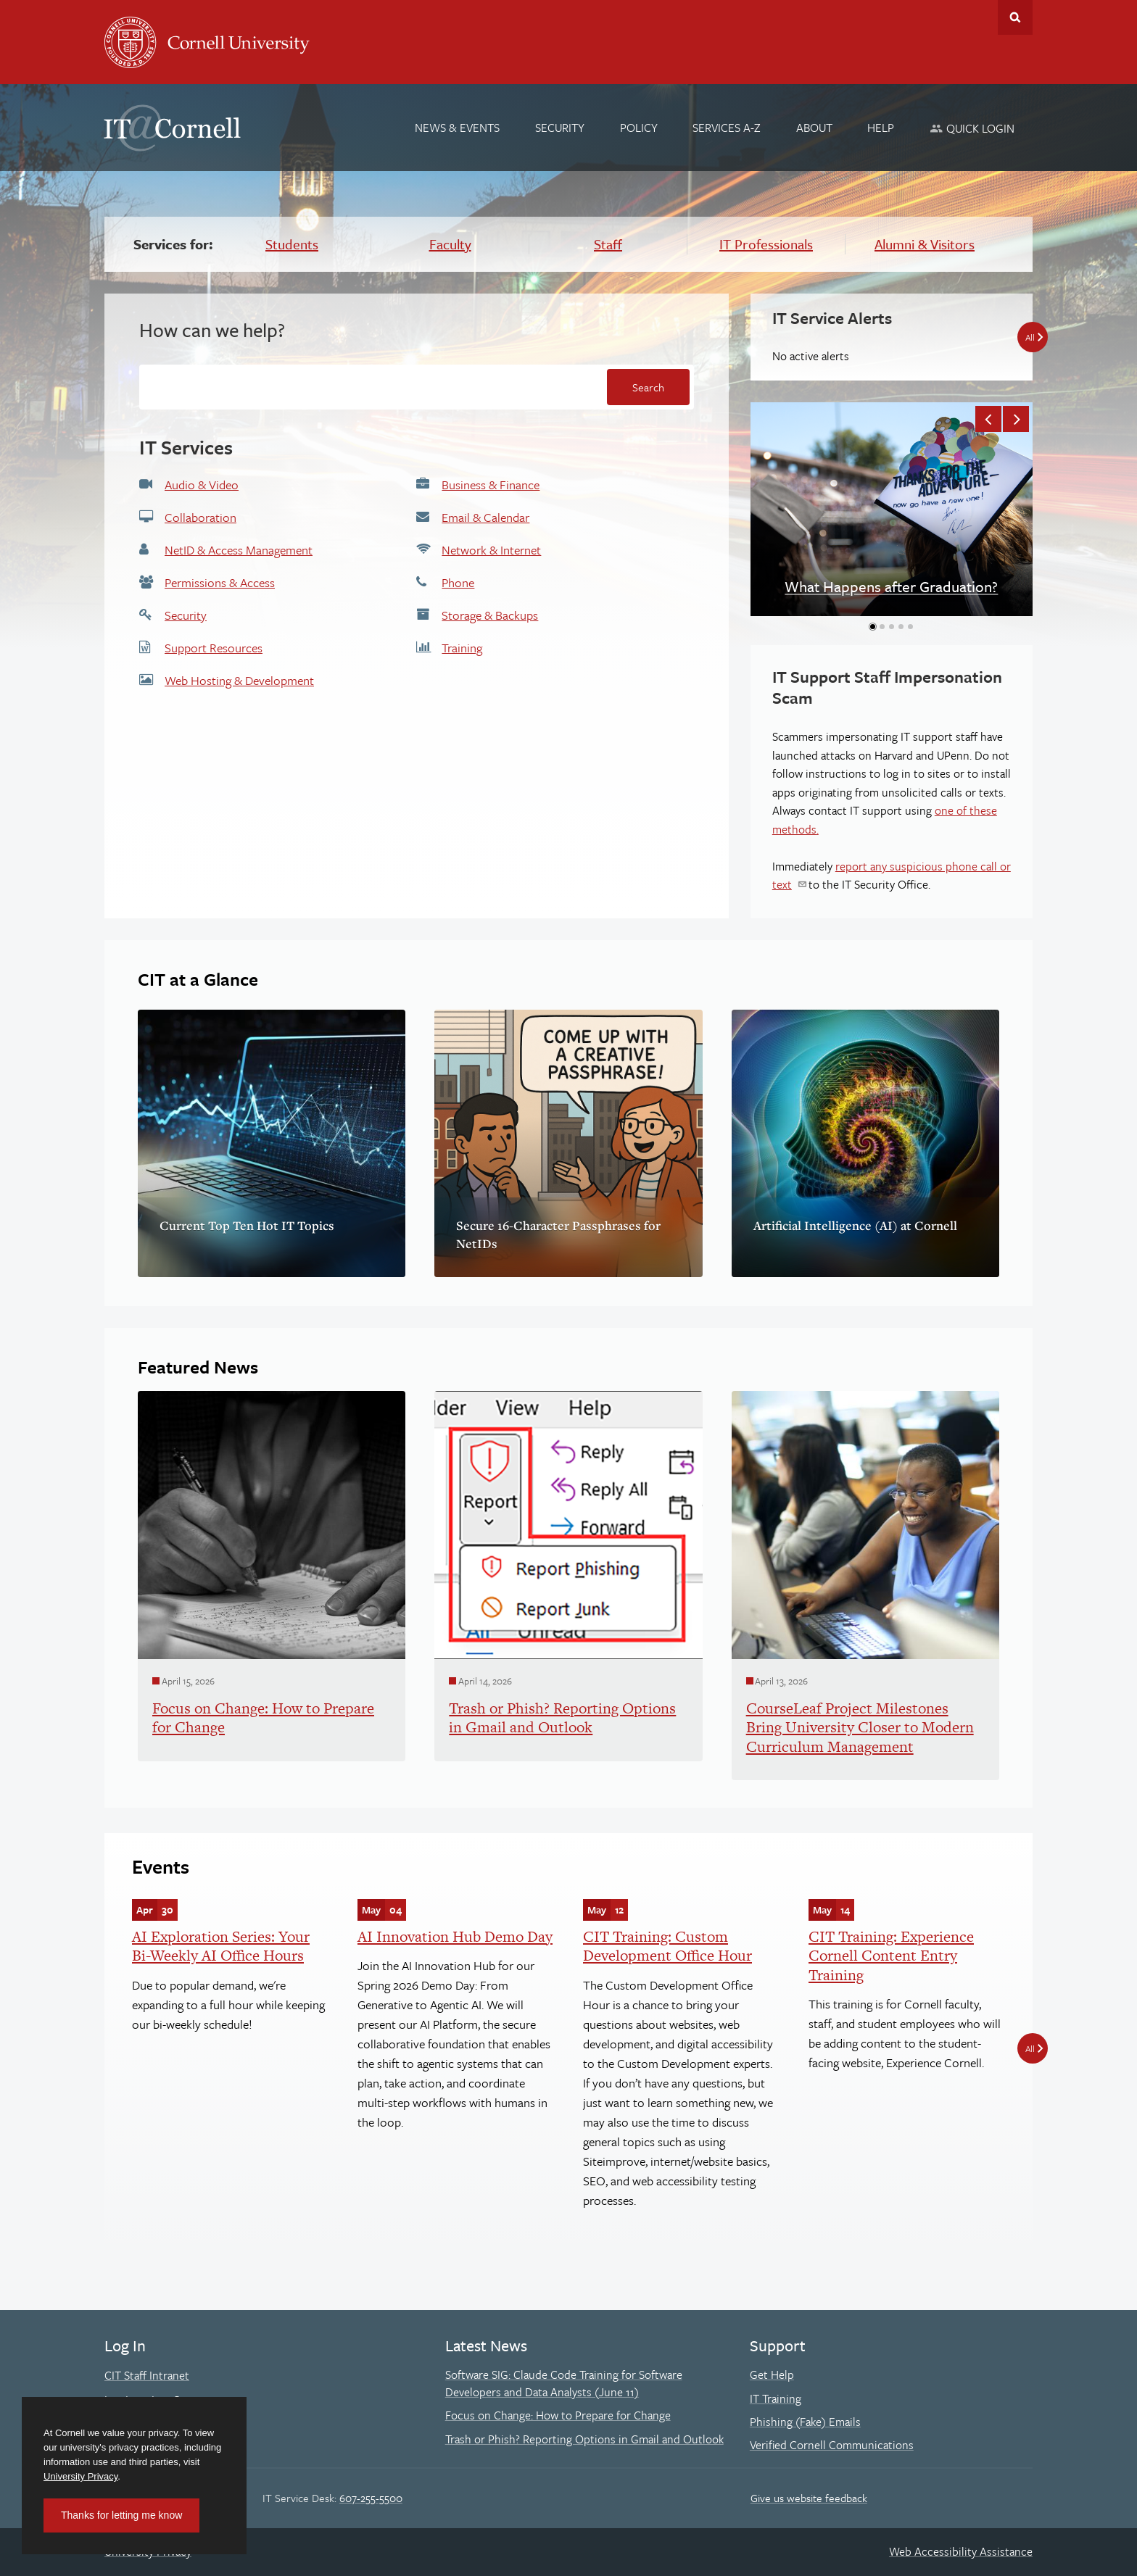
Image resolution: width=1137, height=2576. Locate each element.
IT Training (775, 2398)
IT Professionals (766, 244)
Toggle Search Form (1015, 17)
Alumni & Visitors (925, 244)
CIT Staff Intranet (146, 2375)
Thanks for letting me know (121, 2515)
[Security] (560, 128)
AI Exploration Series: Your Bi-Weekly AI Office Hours (221, 1946)
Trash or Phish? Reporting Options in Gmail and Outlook (584, 2439)
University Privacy (80, 2476)
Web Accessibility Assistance (961, 2551)
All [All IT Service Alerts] (1030, 337)
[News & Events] (458, 128)
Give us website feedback (809, 2498)
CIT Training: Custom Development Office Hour (667, 1946)
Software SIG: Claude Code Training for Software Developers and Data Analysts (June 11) (563, 2383)
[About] (814, 128)
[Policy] (639, 128)
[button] (988, 419)
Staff (608, 244)
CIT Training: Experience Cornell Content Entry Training (891, 1955)
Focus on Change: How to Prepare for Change (558, 2415)
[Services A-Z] (726, 128)
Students (291, 244)
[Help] (881, 128)
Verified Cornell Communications (832, 2445)
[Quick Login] (972, 128)
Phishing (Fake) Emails (805, 2421)
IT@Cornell (172, 128)
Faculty (450, 244)
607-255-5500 (370, 2498)
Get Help (772, 2374)
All (1030, 2048)
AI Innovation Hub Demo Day (455, 1936)
